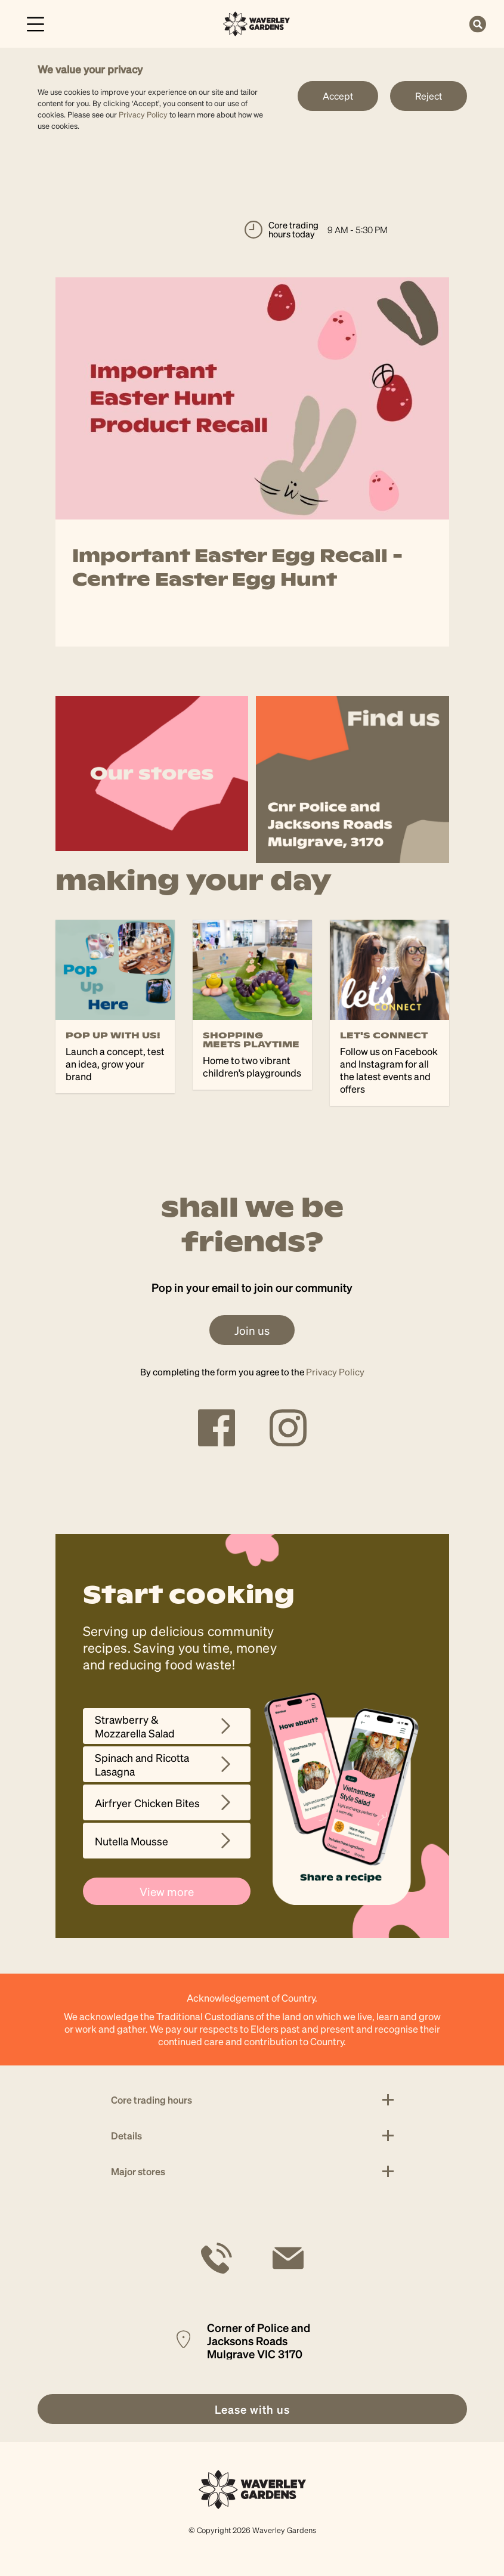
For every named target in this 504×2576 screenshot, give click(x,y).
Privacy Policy (143, 114)
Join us (252, 1330)
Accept (338, 95)
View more (167, 1891)
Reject (428, 95)
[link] (256, 22)
